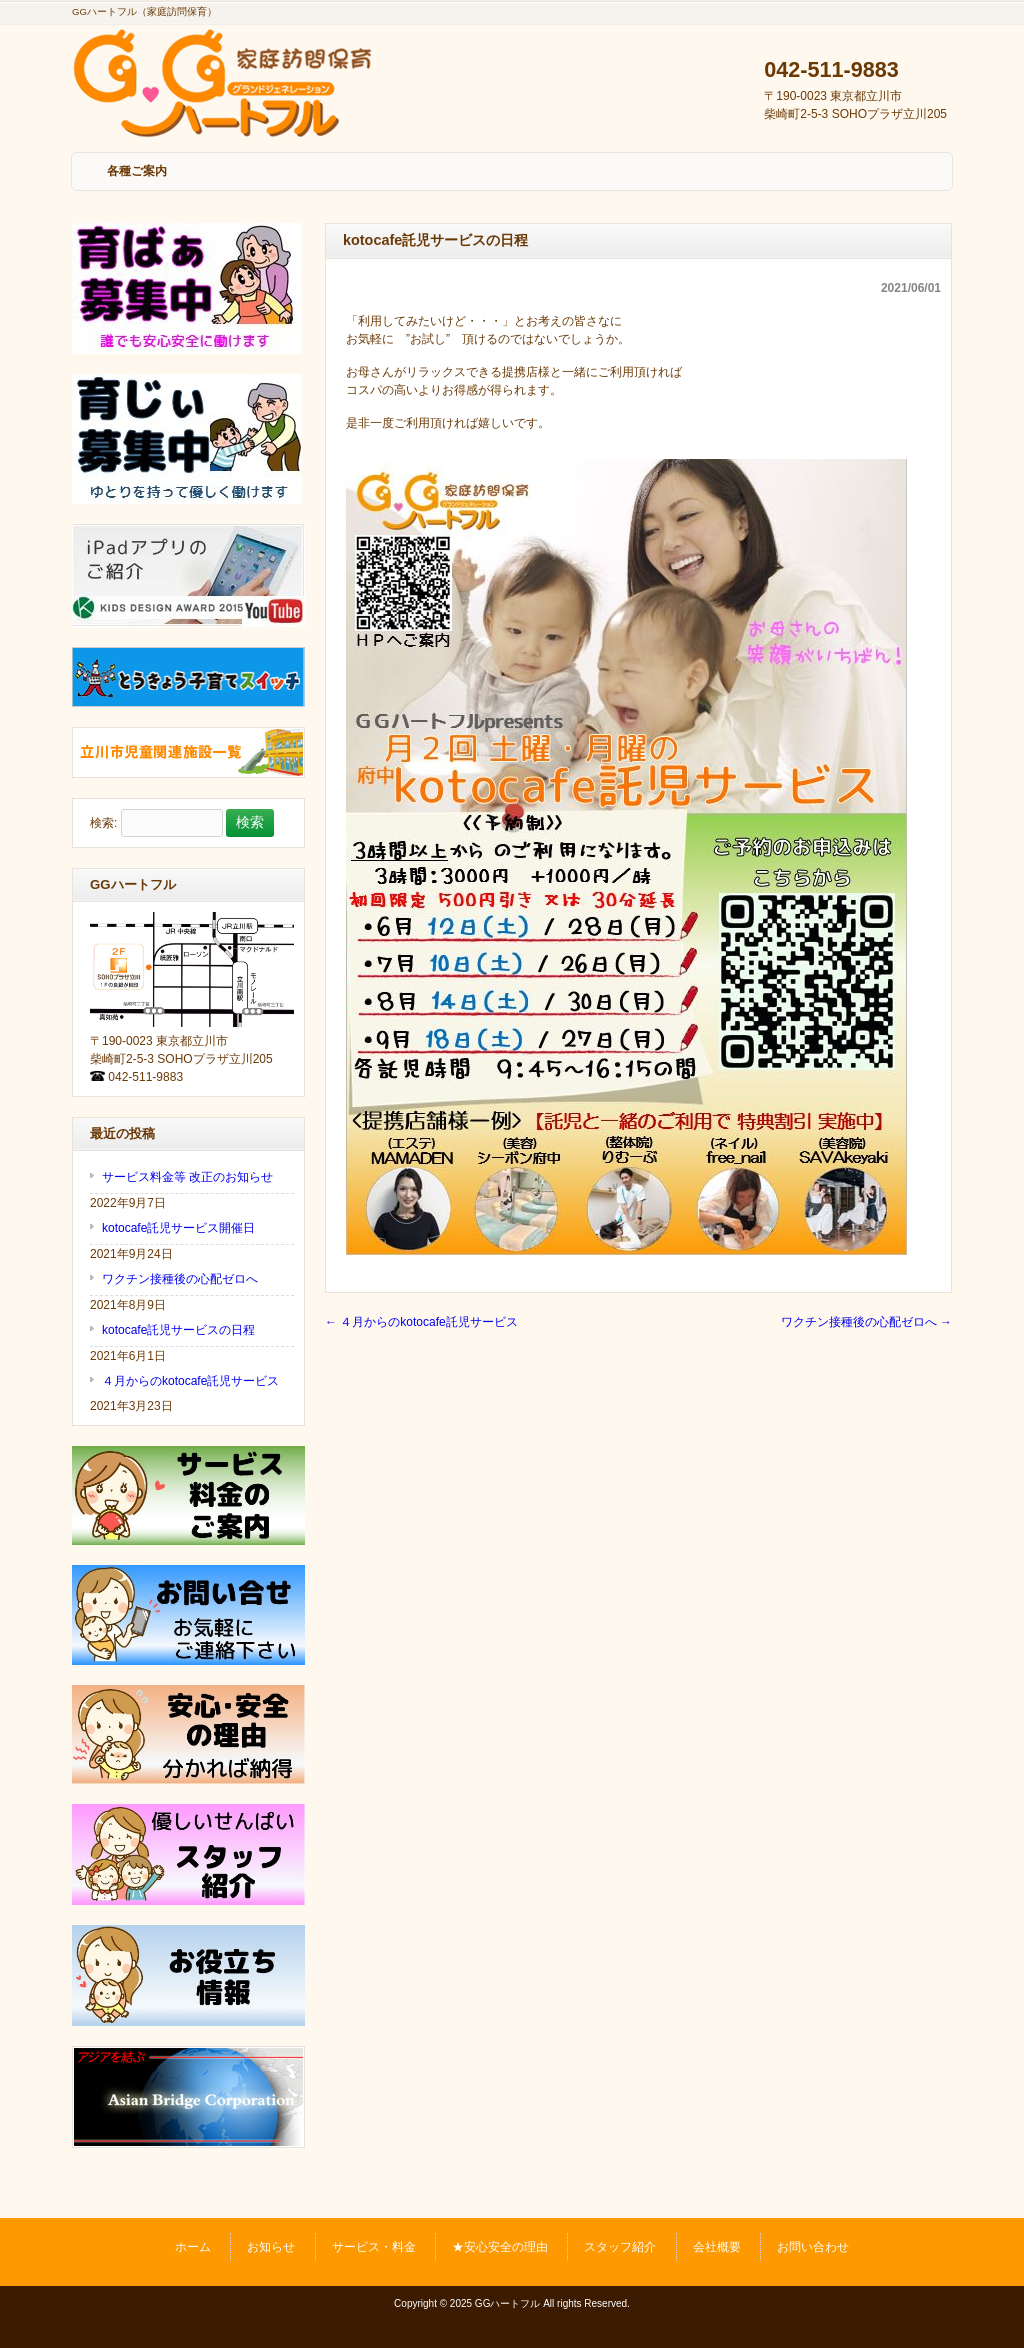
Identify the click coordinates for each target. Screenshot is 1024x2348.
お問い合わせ (813, 2247)
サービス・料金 (374, 2247)
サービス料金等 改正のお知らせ (187, 1177)
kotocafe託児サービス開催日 (178, 1228)
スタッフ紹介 (620, 2247)
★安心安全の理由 (500, 2247)
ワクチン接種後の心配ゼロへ (866, 1322)
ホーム (193, 2247)
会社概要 (717, 2247)
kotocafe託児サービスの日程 (178, 1330)
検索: (103, 823)
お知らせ (271, 2247)
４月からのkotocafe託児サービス (421, 1322)
